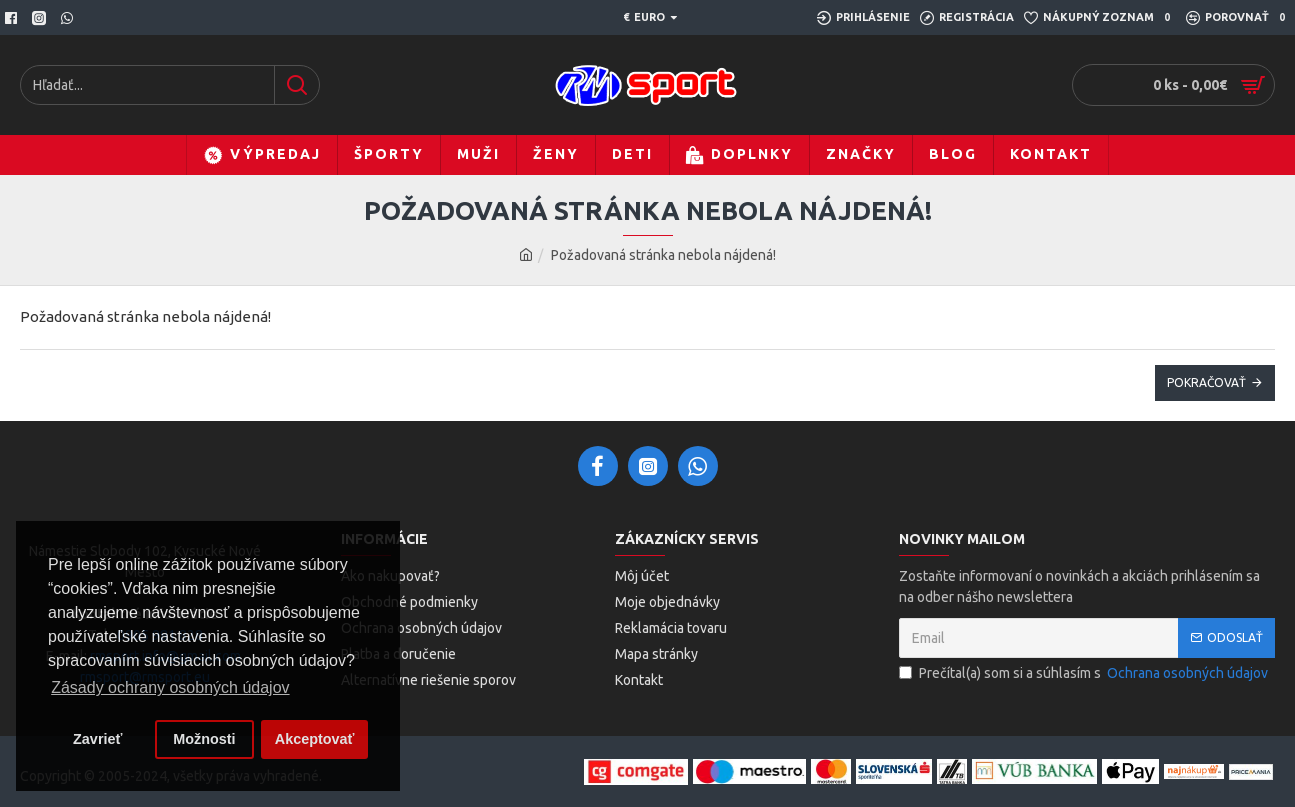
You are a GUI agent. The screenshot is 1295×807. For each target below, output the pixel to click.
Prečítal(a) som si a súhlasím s (1085, 673)
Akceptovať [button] (315, 739)
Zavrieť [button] (97, 739)
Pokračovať (1206, 382)
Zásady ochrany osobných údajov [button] (170, 687)
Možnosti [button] (204, 739)
